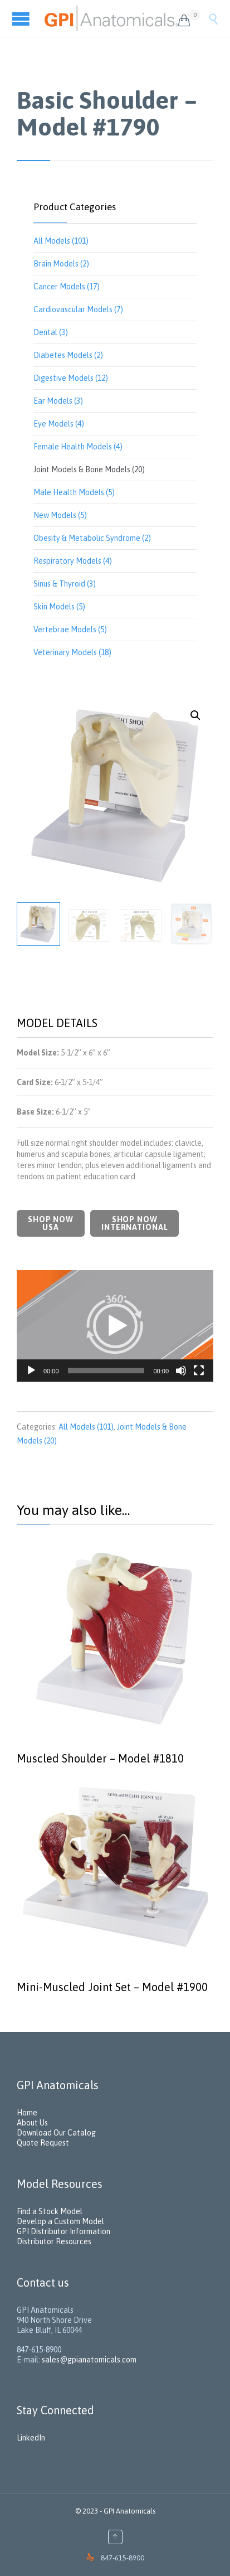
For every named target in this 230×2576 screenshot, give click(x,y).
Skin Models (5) (59, 606)
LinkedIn (31, 2437)
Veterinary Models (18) (72, 652)
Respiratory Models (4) (72, 560)
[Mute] (181, 1370)
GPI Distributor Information (63, 2231)
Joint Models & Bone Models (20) (89, 469)
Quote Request (43, 2142)
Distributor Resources (54, 2241)
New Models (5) (60, 515)
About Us (32, 2122)
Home (27, 2112)
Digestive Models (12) (70, 378)
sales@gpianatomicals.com (89, 2359)
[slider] (106, 1370)
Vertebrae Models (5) (70, 629)
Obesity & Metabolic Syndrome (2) (92, 538)
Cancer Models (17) (66, 286)
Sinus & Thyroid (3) (64, 583)
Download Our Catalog (56, 2132)
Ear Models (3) (58, 400)
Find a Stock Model (49, 2211)
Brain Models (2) (61, 263)
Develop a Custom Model (60, 2221)
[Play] (31, 1370)
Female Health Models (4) (78, 446)
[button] (115, 1326)
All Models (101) (61, 240)
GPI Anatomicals (129, 2511)
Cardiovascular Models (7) (78, 309)
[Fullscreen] (198, 1370)
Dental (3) (50, 332)
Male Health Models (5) (74, 492)
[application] (115, 1326)
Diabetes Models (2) (68, 355)
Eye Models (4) (58, 423)
